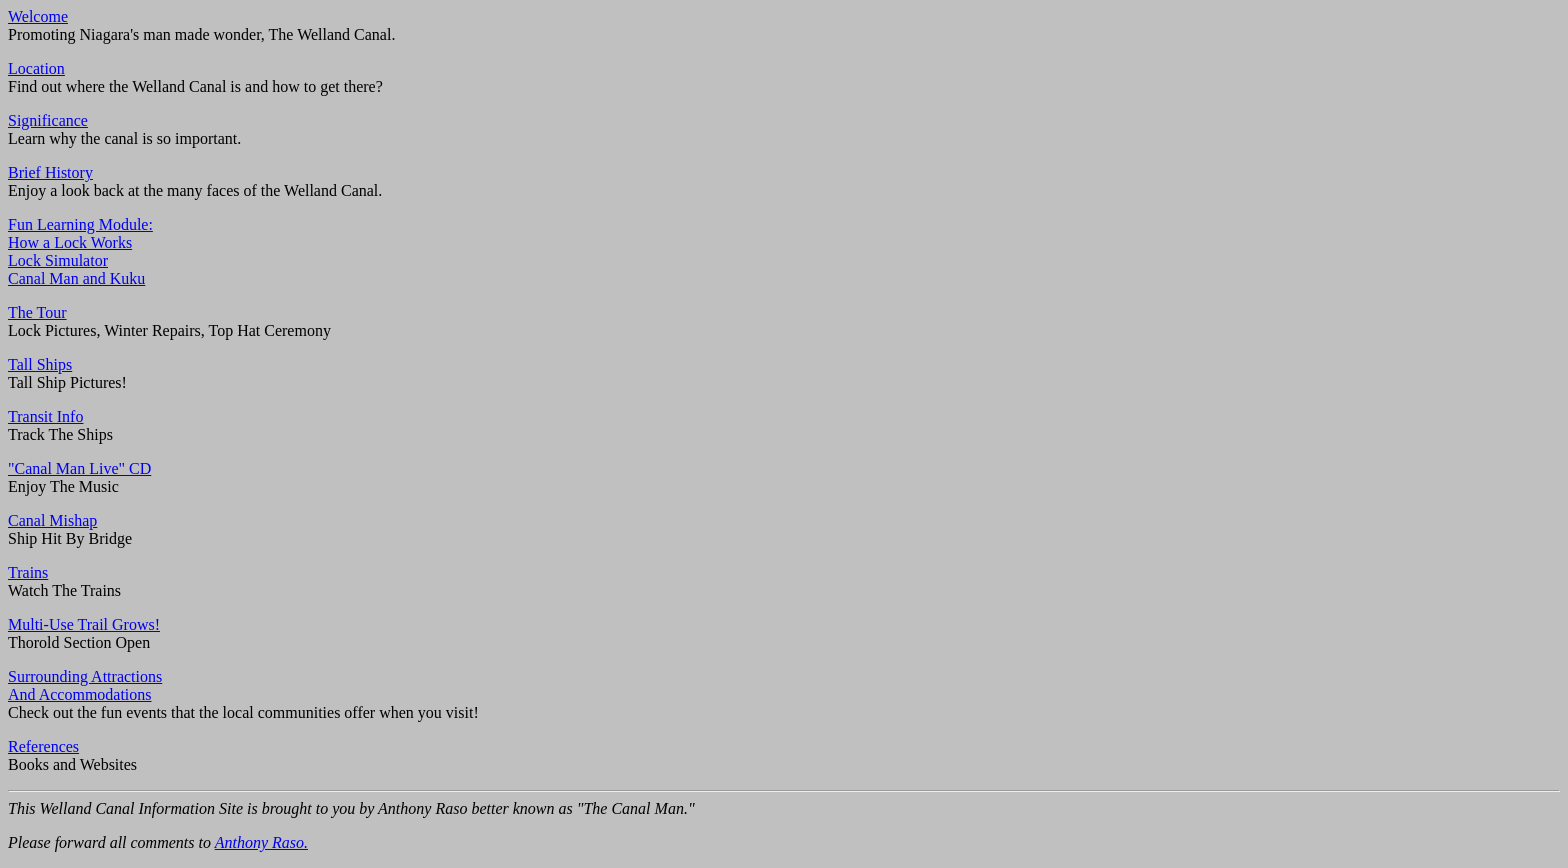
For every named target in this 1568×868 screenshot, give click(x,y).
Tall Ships (40, 364)
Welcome (38, 16)
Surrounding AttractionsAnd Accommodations (85, 685)
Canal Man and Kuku (76, 278)
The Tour (37, 312)
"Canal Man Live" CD (79, 468)
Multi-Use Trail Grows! (84, 624)
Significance (48, 120)
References (43, 746)
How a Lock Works (70, 242)
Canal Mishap (52, 520)
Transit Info (45, 416)
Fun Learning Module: (80, 224)
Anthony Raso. (261, 842)
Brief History (50, 172)
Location (36, 68)
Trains (28, 572)
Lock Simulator (58, 260)
